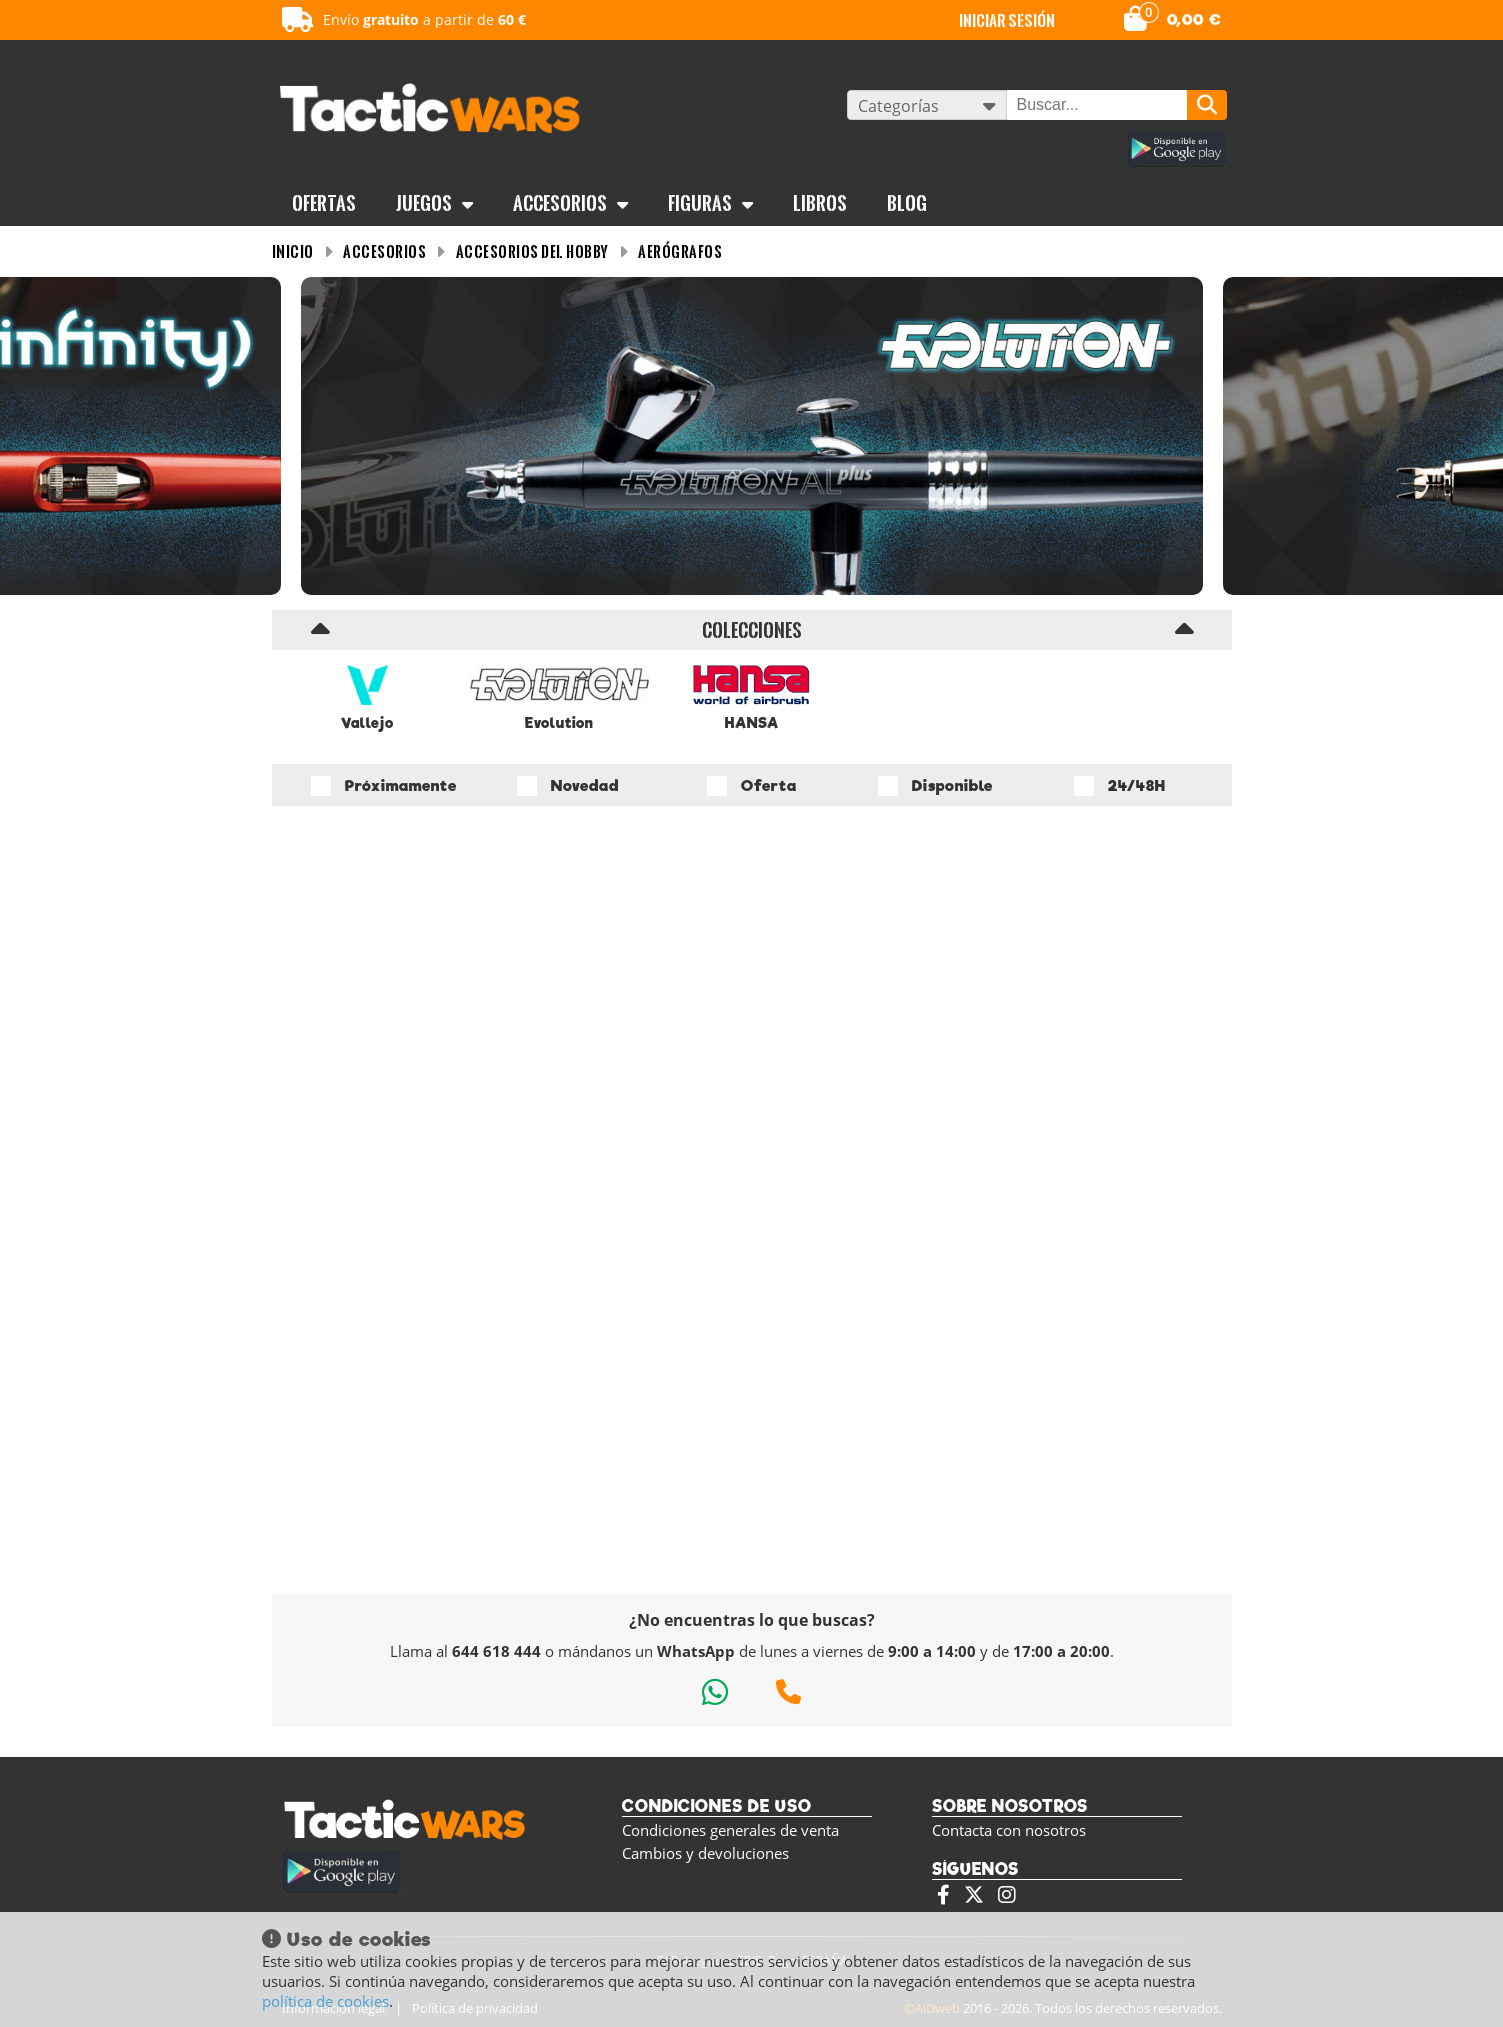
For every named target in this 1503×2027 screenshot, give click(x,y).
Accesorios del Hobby (532, 251)
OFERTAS (324, 203)
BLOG (907, 203)
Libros (820, 203)
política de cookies (325, 2001)
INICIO (293, 251)
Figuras (710, 203)
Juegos (434, 203)
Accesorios (570, 203)
